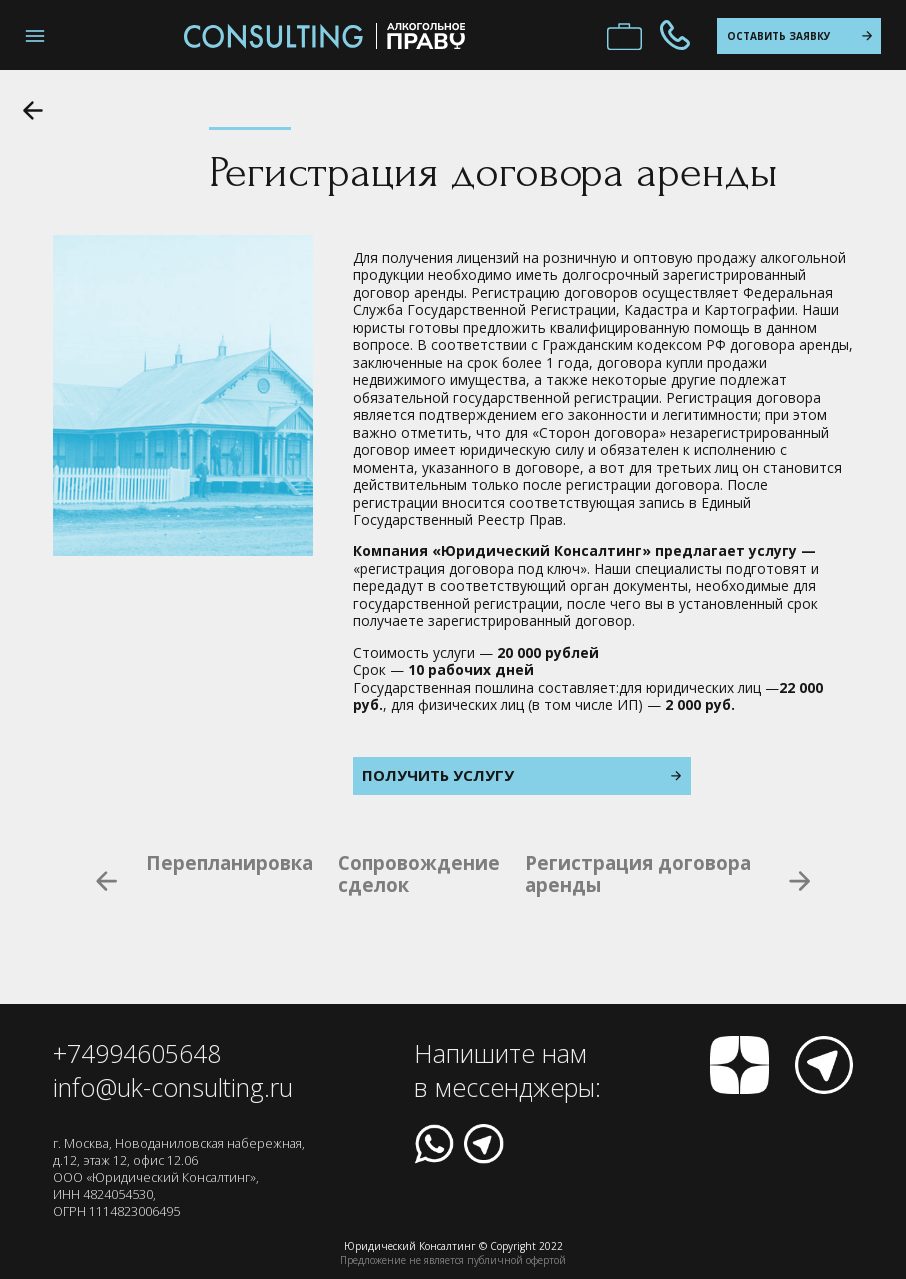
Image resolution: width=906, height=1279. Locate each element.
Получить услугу (521, 775)
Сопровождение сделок (419, 874)
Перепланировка (229, 863)
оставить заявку (799, 36)
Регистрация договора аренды (638, 874)
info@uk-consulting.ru (173, 1087)
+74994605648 (137, 1053)
